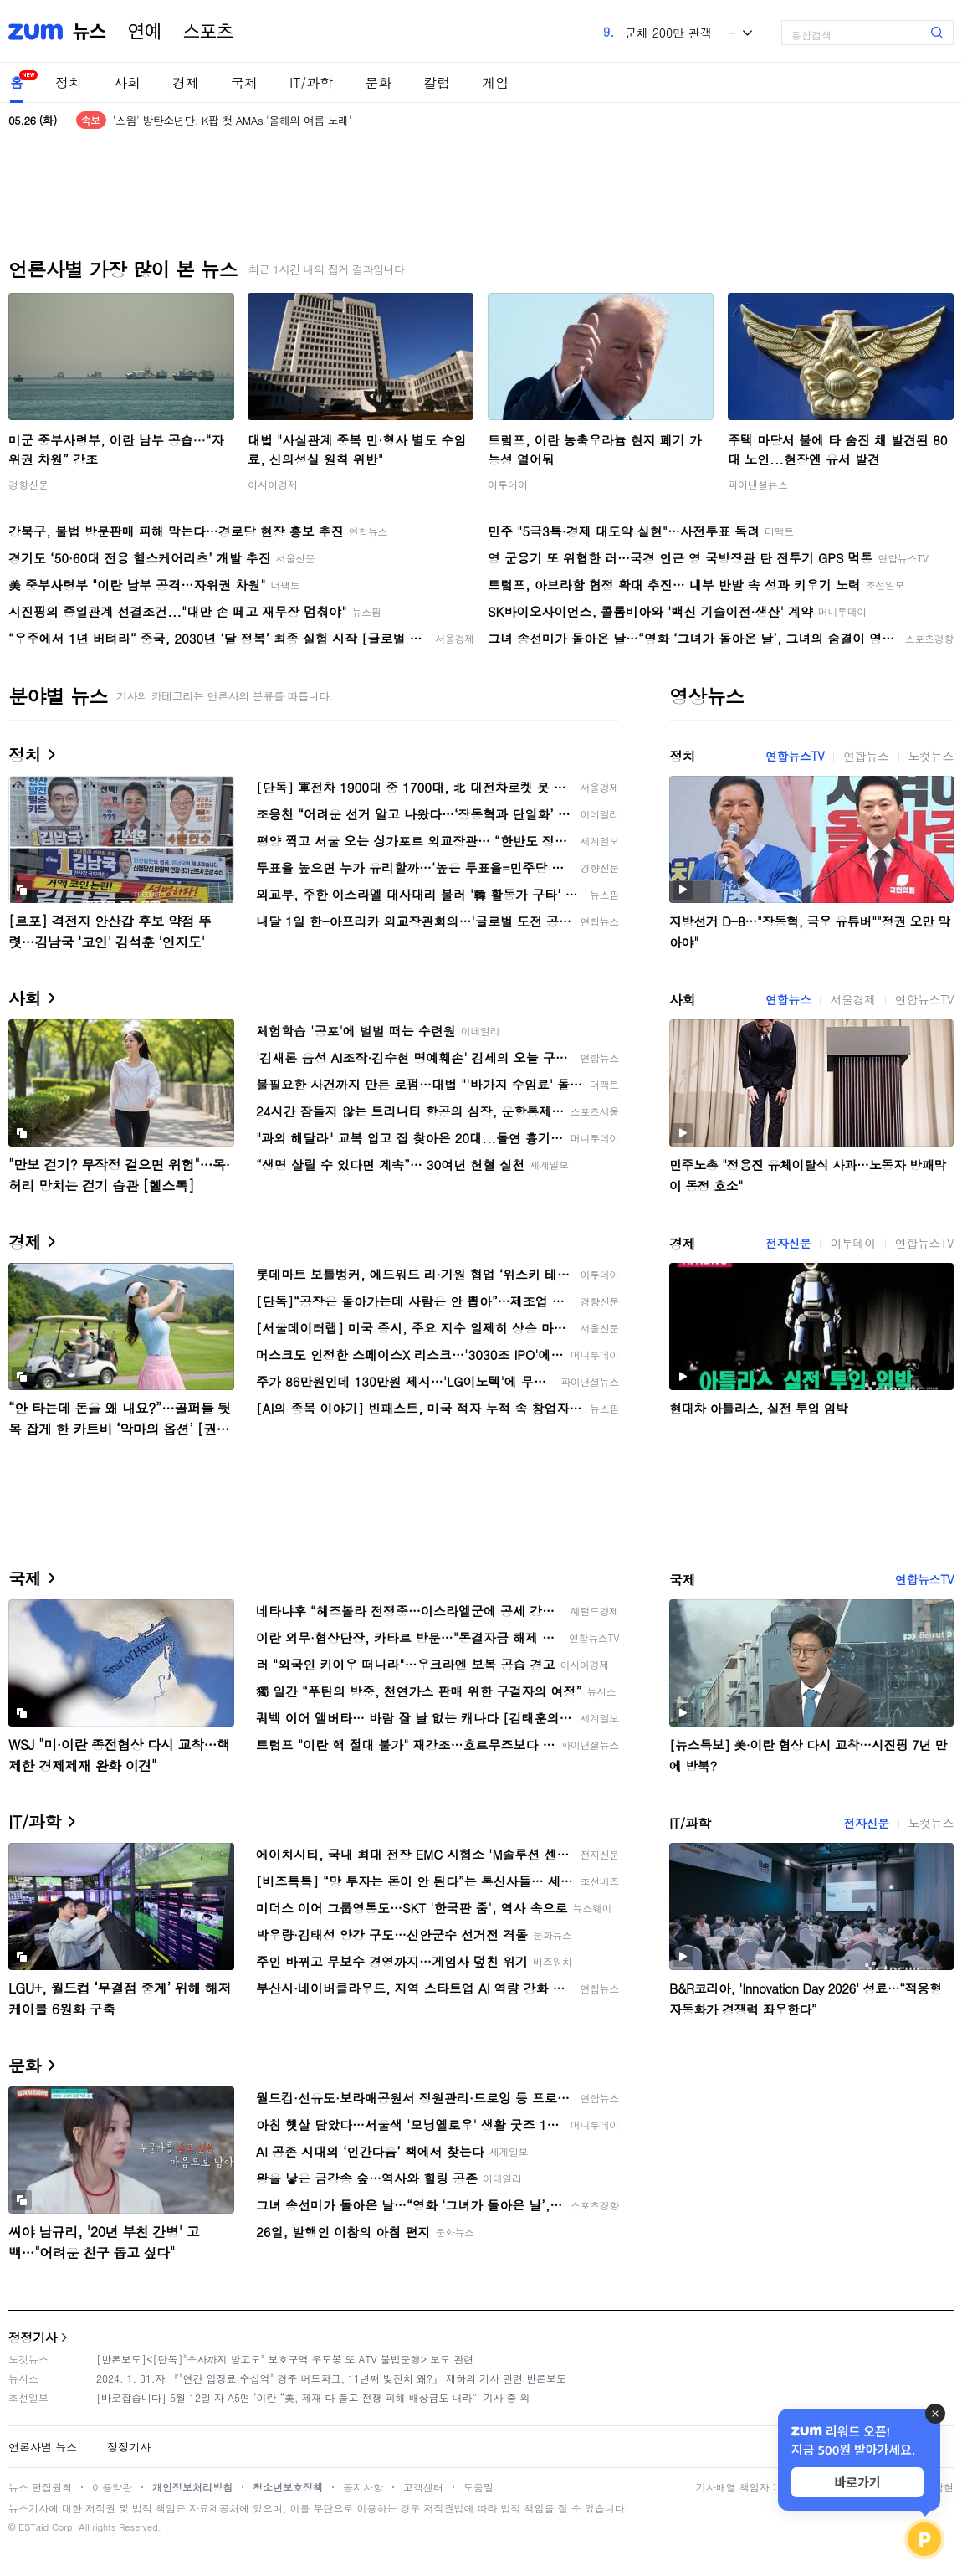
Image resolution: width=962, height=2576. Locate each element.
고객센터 (423, 2487)
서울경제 (852, 999)
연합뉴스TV (794, 755)
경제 (185, 82)
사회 (127, 82)
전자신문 (788, 1242)
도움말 (478, 2487)
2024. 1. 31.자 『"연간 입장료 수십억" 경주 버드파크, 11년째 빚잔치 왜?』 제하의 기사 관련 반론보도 (331, 2378)
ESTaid (33, 2527)
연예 (144, 32)
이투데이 (508, 484)
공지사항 (363, 2487)
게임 (495, 82)
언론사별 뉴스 (42, 2447)
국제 (244, 82)
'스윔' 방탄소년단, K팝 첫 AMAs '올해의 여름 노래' (232, 120)
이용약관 (112, 2487)
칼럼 (436, 82)
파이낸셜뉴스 (758, 484)
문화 (378, 82)
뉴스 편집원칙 (40, 2487)
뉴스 (89, 32)
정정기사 (32, 2337)
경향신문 (28, 484)
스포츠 (208, 32)
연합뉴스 (865, 755)
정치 (68, 82)
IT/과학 (311, 82)
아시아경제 (273, 484)
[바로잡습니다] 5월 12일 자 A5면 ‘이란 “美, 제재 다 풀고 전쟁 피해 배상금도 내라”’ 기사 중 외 (313, 2397)
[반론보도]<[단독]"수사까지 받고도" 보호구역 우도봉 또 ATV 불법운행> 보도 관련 (284, 2359)
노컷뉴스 (931, 755)
